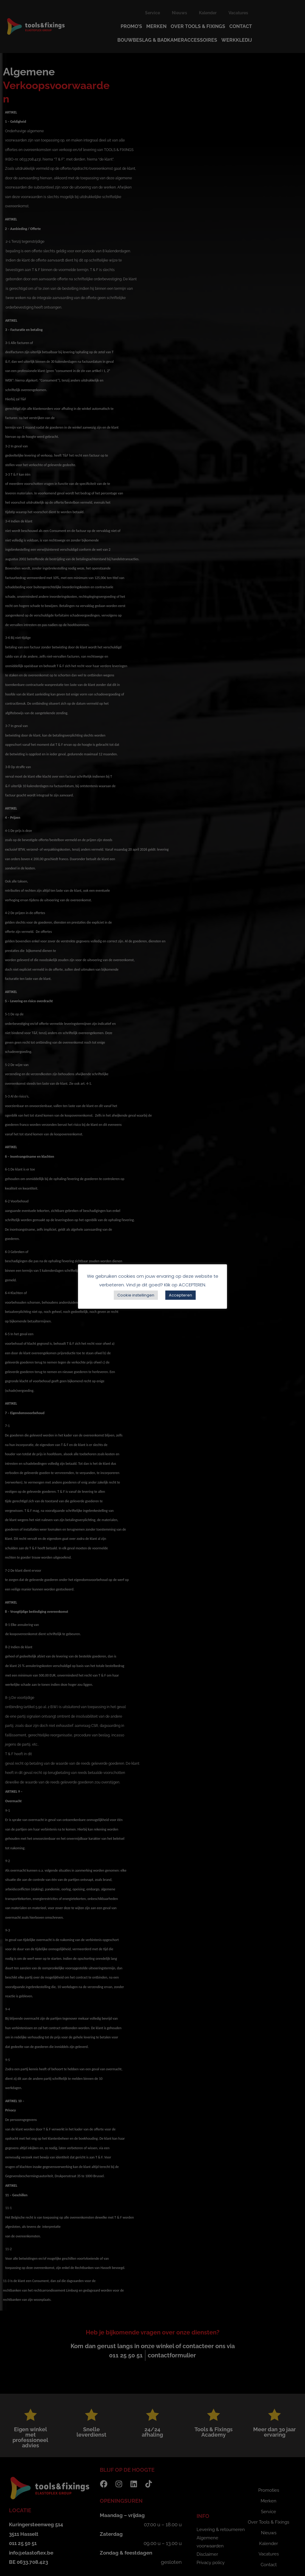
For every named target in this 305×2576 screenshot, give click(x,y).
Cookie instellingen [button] (135, 1295)
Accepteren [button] (180, 1295)
